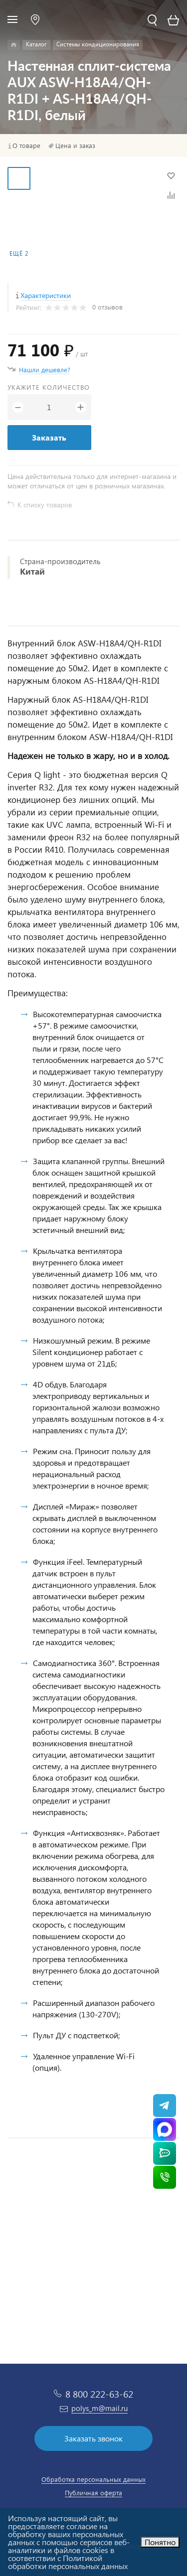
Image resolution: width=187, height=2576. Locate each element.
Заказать (49, 437)
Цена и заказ (75, 146)
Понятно (160, 2542)
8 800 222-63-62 (99, 2394)
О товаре (26, 146)
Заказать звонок (93, 2438)
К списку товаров (44, 504)
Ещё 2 (18, 253)
